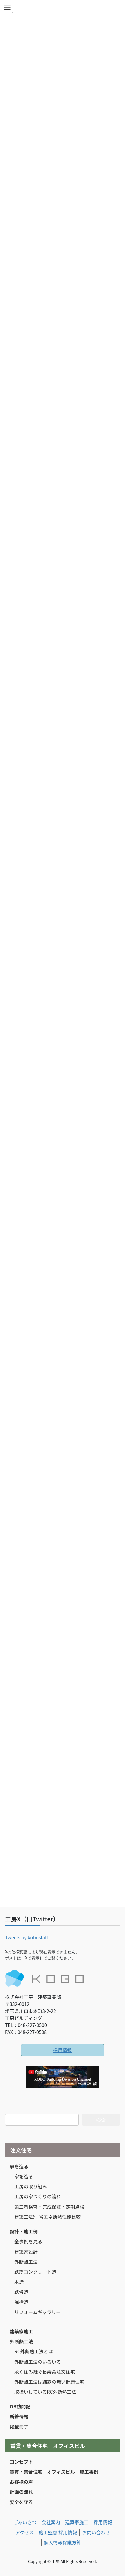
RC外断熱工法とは (33, 2351)
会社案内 (51, 2522)
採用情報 (62, 2050)
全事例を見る (28, 2241)
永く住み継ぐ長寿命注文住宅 (44, 2371)
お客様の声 (21, 2481)
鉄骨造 (21, 2291)
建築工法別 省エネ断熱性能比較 (47, 2216)
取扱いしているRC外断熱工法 (45, 2391)
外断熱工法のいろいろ (37, 2361)
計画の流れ (21, 2491)
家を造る (19, 2166)
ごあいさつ (25, 2522)
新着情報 (19, 2416)
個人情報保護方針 (62, 2542)
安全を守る (21, 2502)
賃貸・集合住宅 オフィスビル (47, 2446)
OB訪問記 (20, 2406)
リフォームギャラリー (37, 2312)
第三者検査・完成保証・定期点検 (49, 2206)
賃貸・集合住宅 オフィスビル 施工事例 (54, 2471)
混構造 (21, 2301)
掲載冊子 (19, 2426)
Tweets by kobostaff (26, 1937)
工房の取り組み (30, 2186)
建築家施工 (21, 2331)
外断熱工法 (26, 2261)
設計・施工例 (24, 2231)
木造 (19, 2281)
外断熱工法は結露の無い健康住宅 (49, 2381)
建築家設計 (26, 2251)
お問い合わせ (96, 2532)
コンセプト (21, 2461)
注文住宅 (21, 2150)
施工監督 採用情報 (58, 2532)
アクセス (24, 2532)
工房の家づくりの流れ (37, 2196)
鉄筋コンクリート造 (35, 2271)
